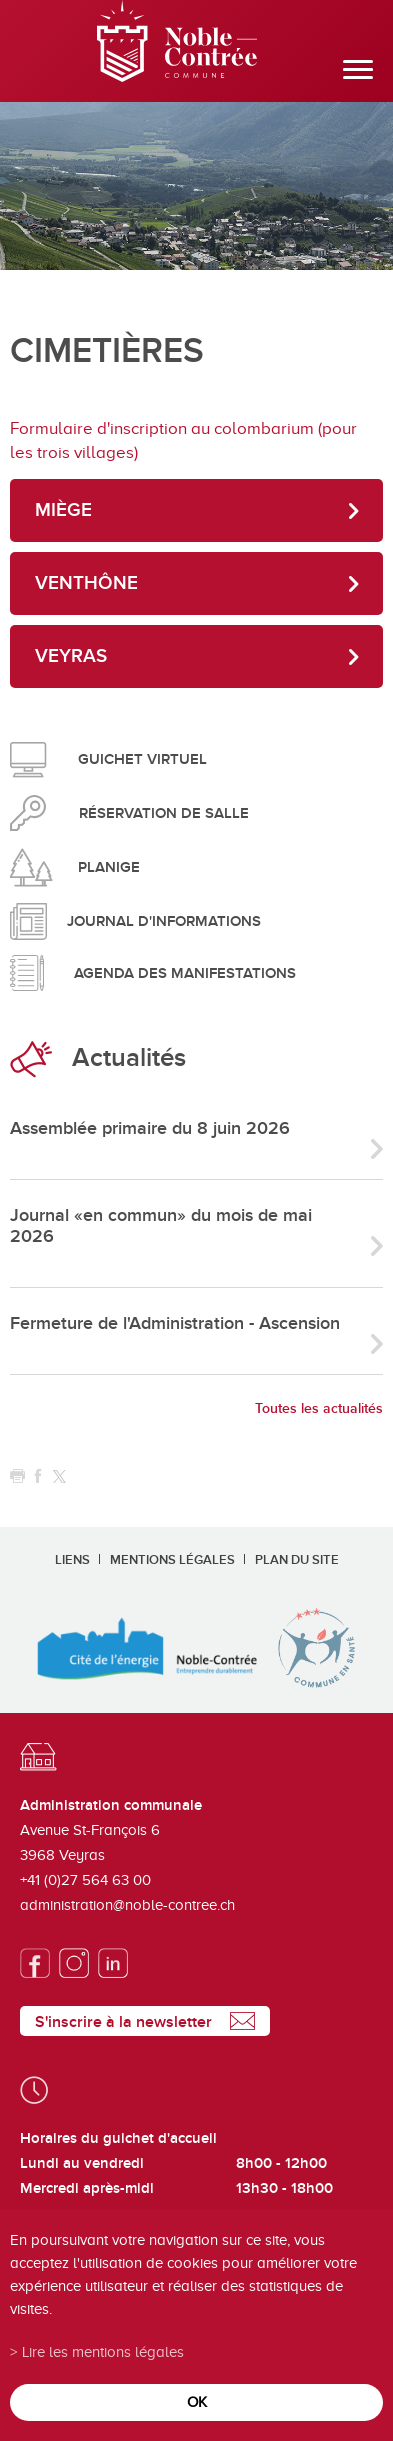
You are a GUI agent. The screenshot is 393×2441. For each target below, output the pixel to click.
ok (197, 2401)
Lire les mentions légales (103, 2351)
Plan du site (297, 1560)
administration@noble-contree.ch (127, 1905)
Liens (72, 1560)
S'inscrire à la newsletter (123, 2022)
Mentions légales (172, 1560)
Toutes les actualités (319, 1408)
